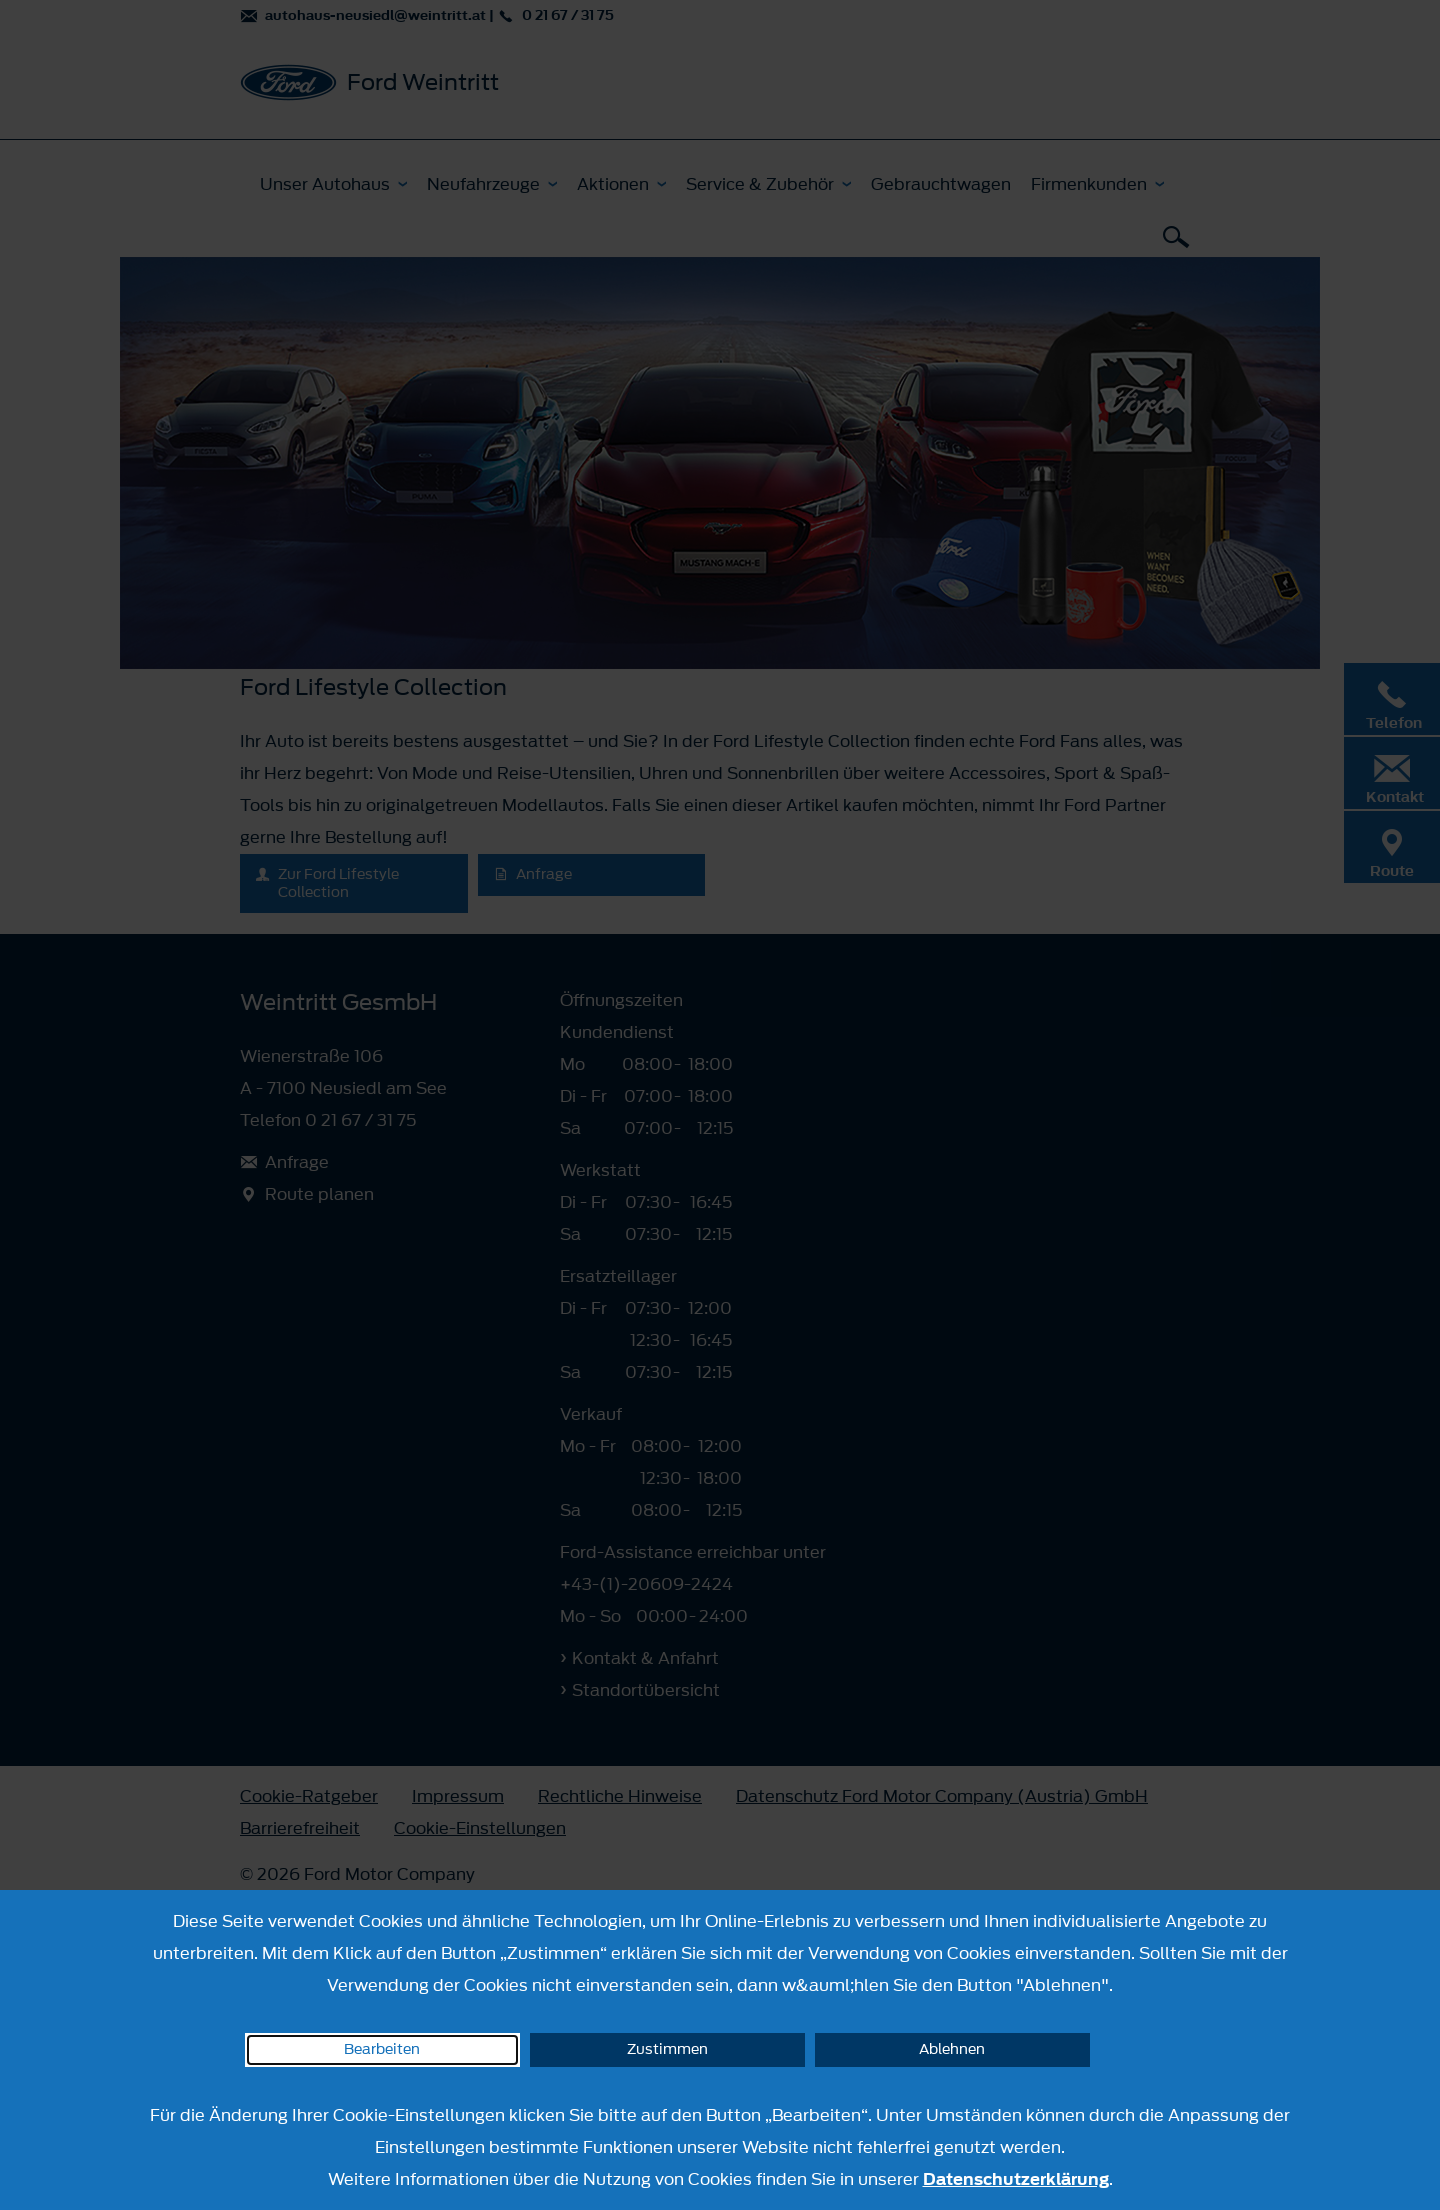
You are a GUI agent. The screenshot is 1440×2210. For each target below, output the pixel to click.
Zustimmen (667, 2049)
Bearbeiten (382, 2049)
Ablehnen (952, 2049)
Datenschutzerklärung (1016, 2179)
